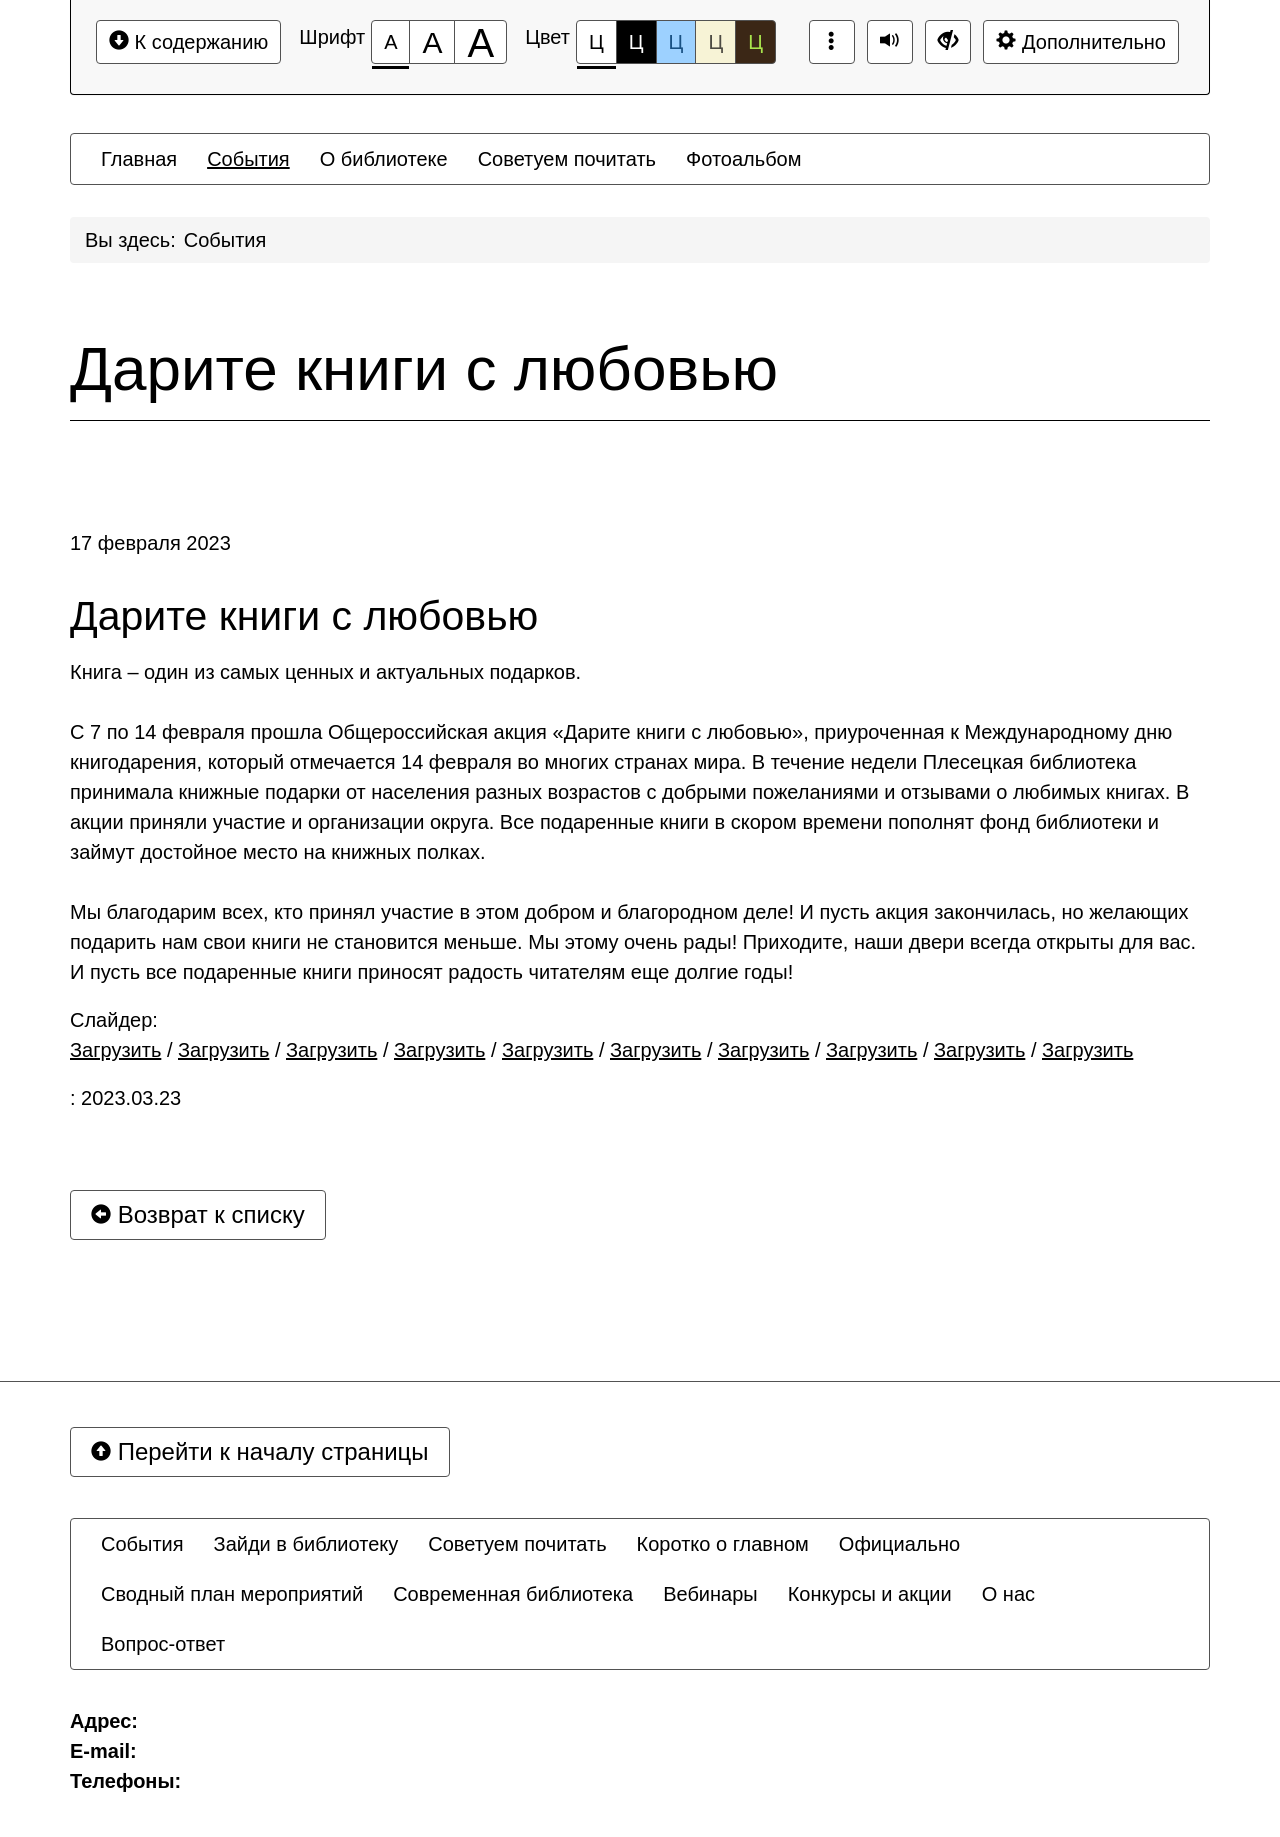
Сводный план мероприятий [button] (232, 1594)
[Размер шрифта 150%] (432, 42)
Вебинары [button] (710, 1594)
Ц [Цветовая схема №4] (715, 42)
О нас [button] (1008, 1594)
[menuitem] (139, 159)
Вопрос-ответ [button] (163, 1644)
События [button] (248, 159)
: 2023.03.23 (125, 1098)
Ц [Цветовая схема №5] (755, 42)
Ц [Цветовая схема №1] (596, 47)
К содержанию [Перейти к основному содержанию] (188, 41)
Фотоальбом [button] (744, 159)
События (225, 240)
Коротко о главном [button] (723, 1544)
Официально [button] (899, 1544)
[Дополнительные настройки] (948, 42)
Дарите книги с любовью (424, 369)
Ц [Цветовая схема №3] (676, 42)
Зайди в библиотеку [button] (306, 1544)
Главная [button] (139, 159)
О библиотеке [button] (384, 159)
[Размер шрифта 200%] (480, 42)
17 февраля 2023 (150, 543)
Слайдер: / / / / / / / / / (601, 1035)
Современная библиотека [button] (513, 1594)
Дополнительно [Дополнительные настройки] (1081, 41)
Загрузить (115, 1050)
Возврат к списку (198, 1214)
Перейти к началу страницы (260, 1451)
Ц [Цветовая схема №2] (636, 42)
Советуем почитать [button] (567, 159)
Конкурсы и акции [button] (870, 1594)
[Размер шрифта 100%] (390, 42)
